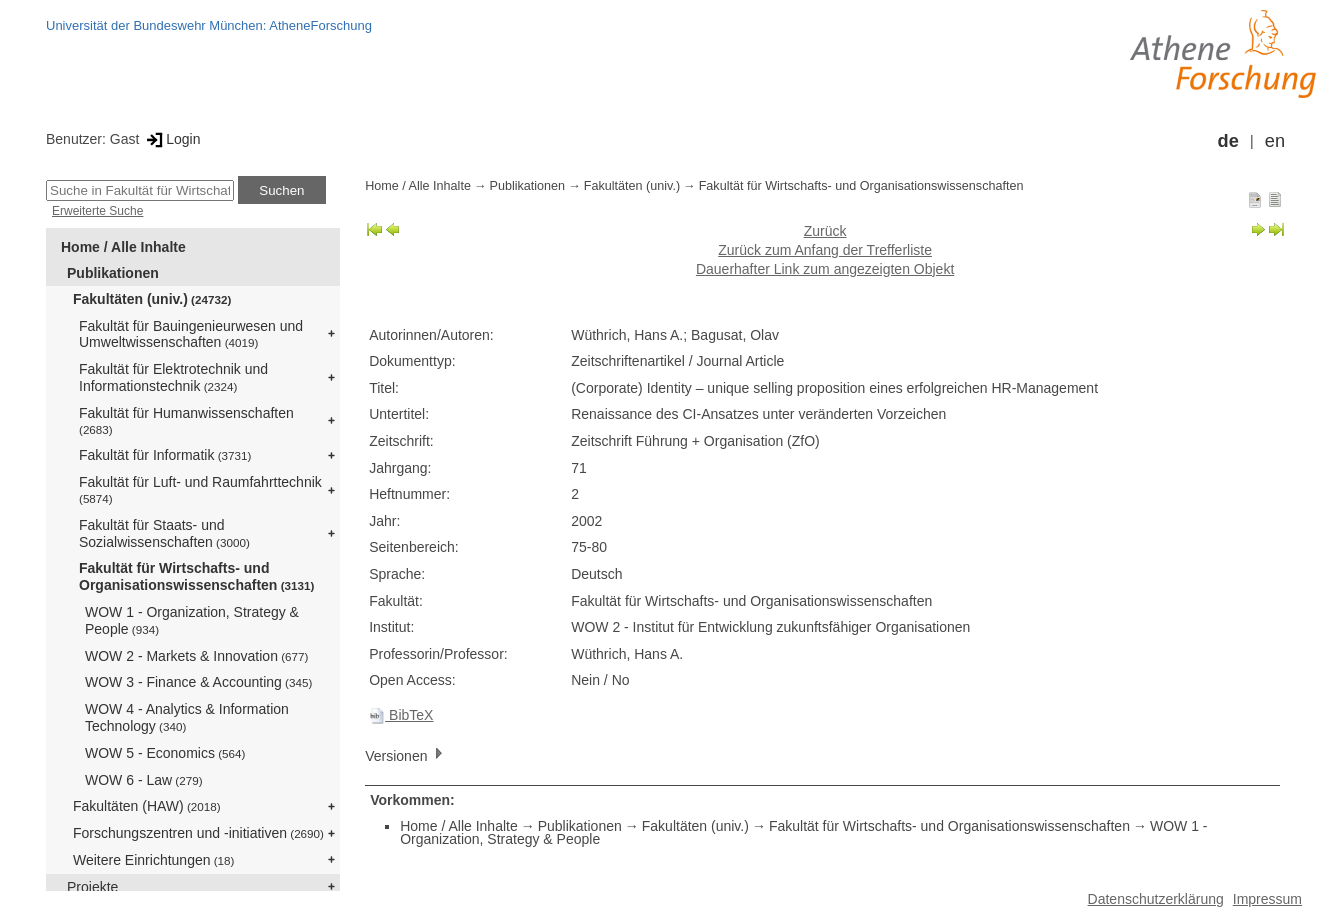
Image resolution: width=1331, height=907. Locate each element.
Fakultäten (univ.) (152, 299)
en (1275, 141)
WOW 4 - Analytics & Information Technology (187, 717)
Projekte (92, 887)
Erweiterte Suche (97, 211)
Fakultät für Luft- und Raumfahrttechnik (200, 489)
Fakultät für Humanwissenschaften (186, 420)
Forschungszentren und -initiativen (198, 833)
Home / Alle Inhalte (123, 247)
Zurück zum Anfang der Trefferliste (825, 250)
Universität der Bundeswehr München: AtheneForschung (209, 25)
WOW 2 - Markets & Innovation (196, 656)
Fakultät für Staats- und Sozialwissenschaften (164, 533)
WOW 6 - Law (144, 780)
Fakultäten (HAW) (147, 806)
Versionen (406, 754)
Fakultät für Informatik (165, 455)
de (1228, 141)
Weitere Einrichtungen (153, 860)
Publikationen (113, 273)
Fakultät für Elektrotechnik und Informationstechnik (173, 377)
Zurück (825, 231)
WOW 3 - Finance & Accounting (198, 682)
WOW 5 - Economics (165, 753)
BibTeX (401, 715)
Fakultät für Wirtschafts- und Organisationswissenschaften (196, 576)
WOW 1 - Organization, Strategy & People (192, 620)
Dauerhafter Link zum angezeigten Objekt (825, 269)
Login (171, 139)
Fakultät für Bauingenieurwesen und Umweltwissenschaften (191, 334)
